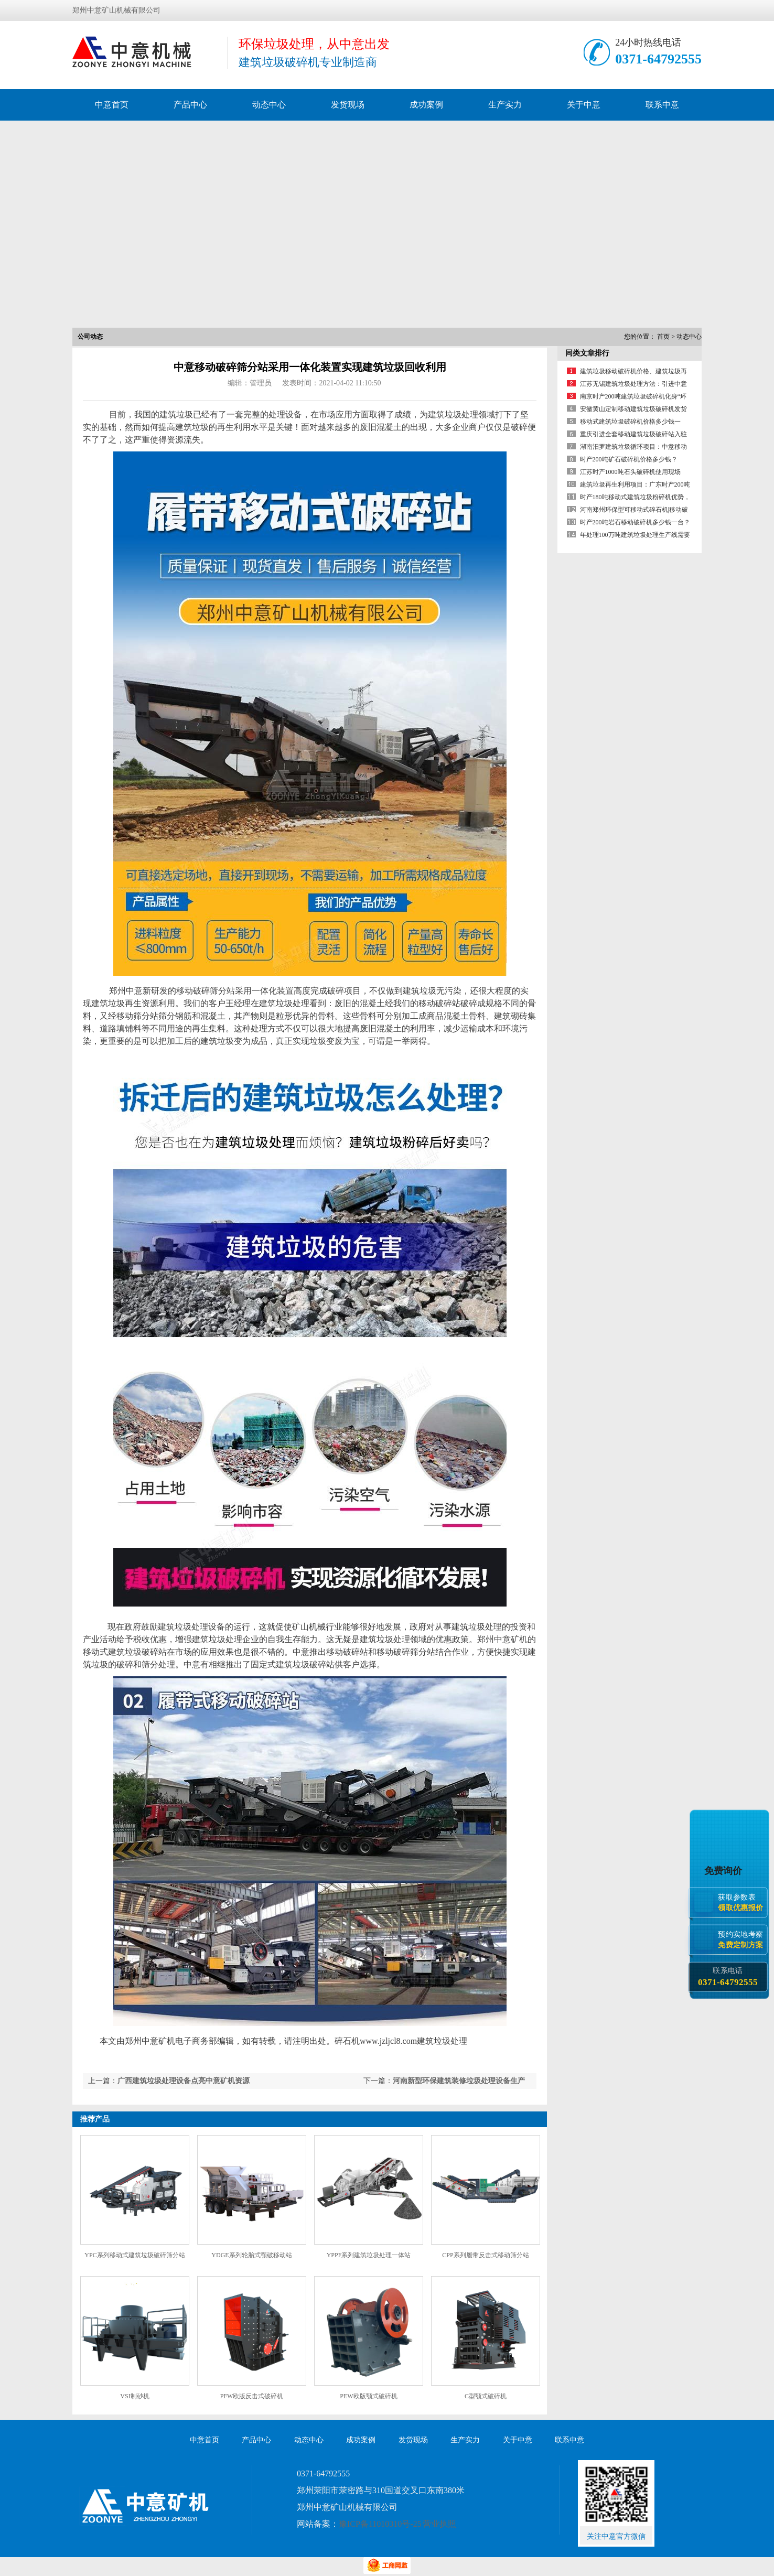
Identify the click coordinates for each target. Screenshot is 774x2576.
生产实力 (505, 104)
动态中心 (269, 104)
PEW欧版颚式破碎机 (368, 2396)
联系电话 (728, 1977)
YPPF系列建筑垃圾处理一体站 (369, 2255)
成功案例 (426, 104)
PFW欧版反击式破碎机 (252, 2396)
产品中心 (190, 104)
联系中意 (662, 104)
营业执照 (439, 2523)
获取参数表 (742, 1902)
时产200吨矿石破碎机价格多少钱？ (629, 459)
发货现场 (347, 104)
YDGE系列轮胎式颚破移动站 (251, 2255)
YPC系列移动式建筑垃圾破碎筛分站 (134, 2255)
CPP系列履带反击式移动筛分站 (485, 2255)
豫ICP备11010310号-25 (380, 2523)
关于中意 (583, 104)
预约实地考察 (742, 1940)
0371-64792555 (658, 59)
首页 (663, 336)
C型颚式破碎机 (486, 2396)
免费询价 (725, 1871)
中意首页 (111, 104)
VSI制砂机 (134, 2396)
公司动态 (90, 336)
